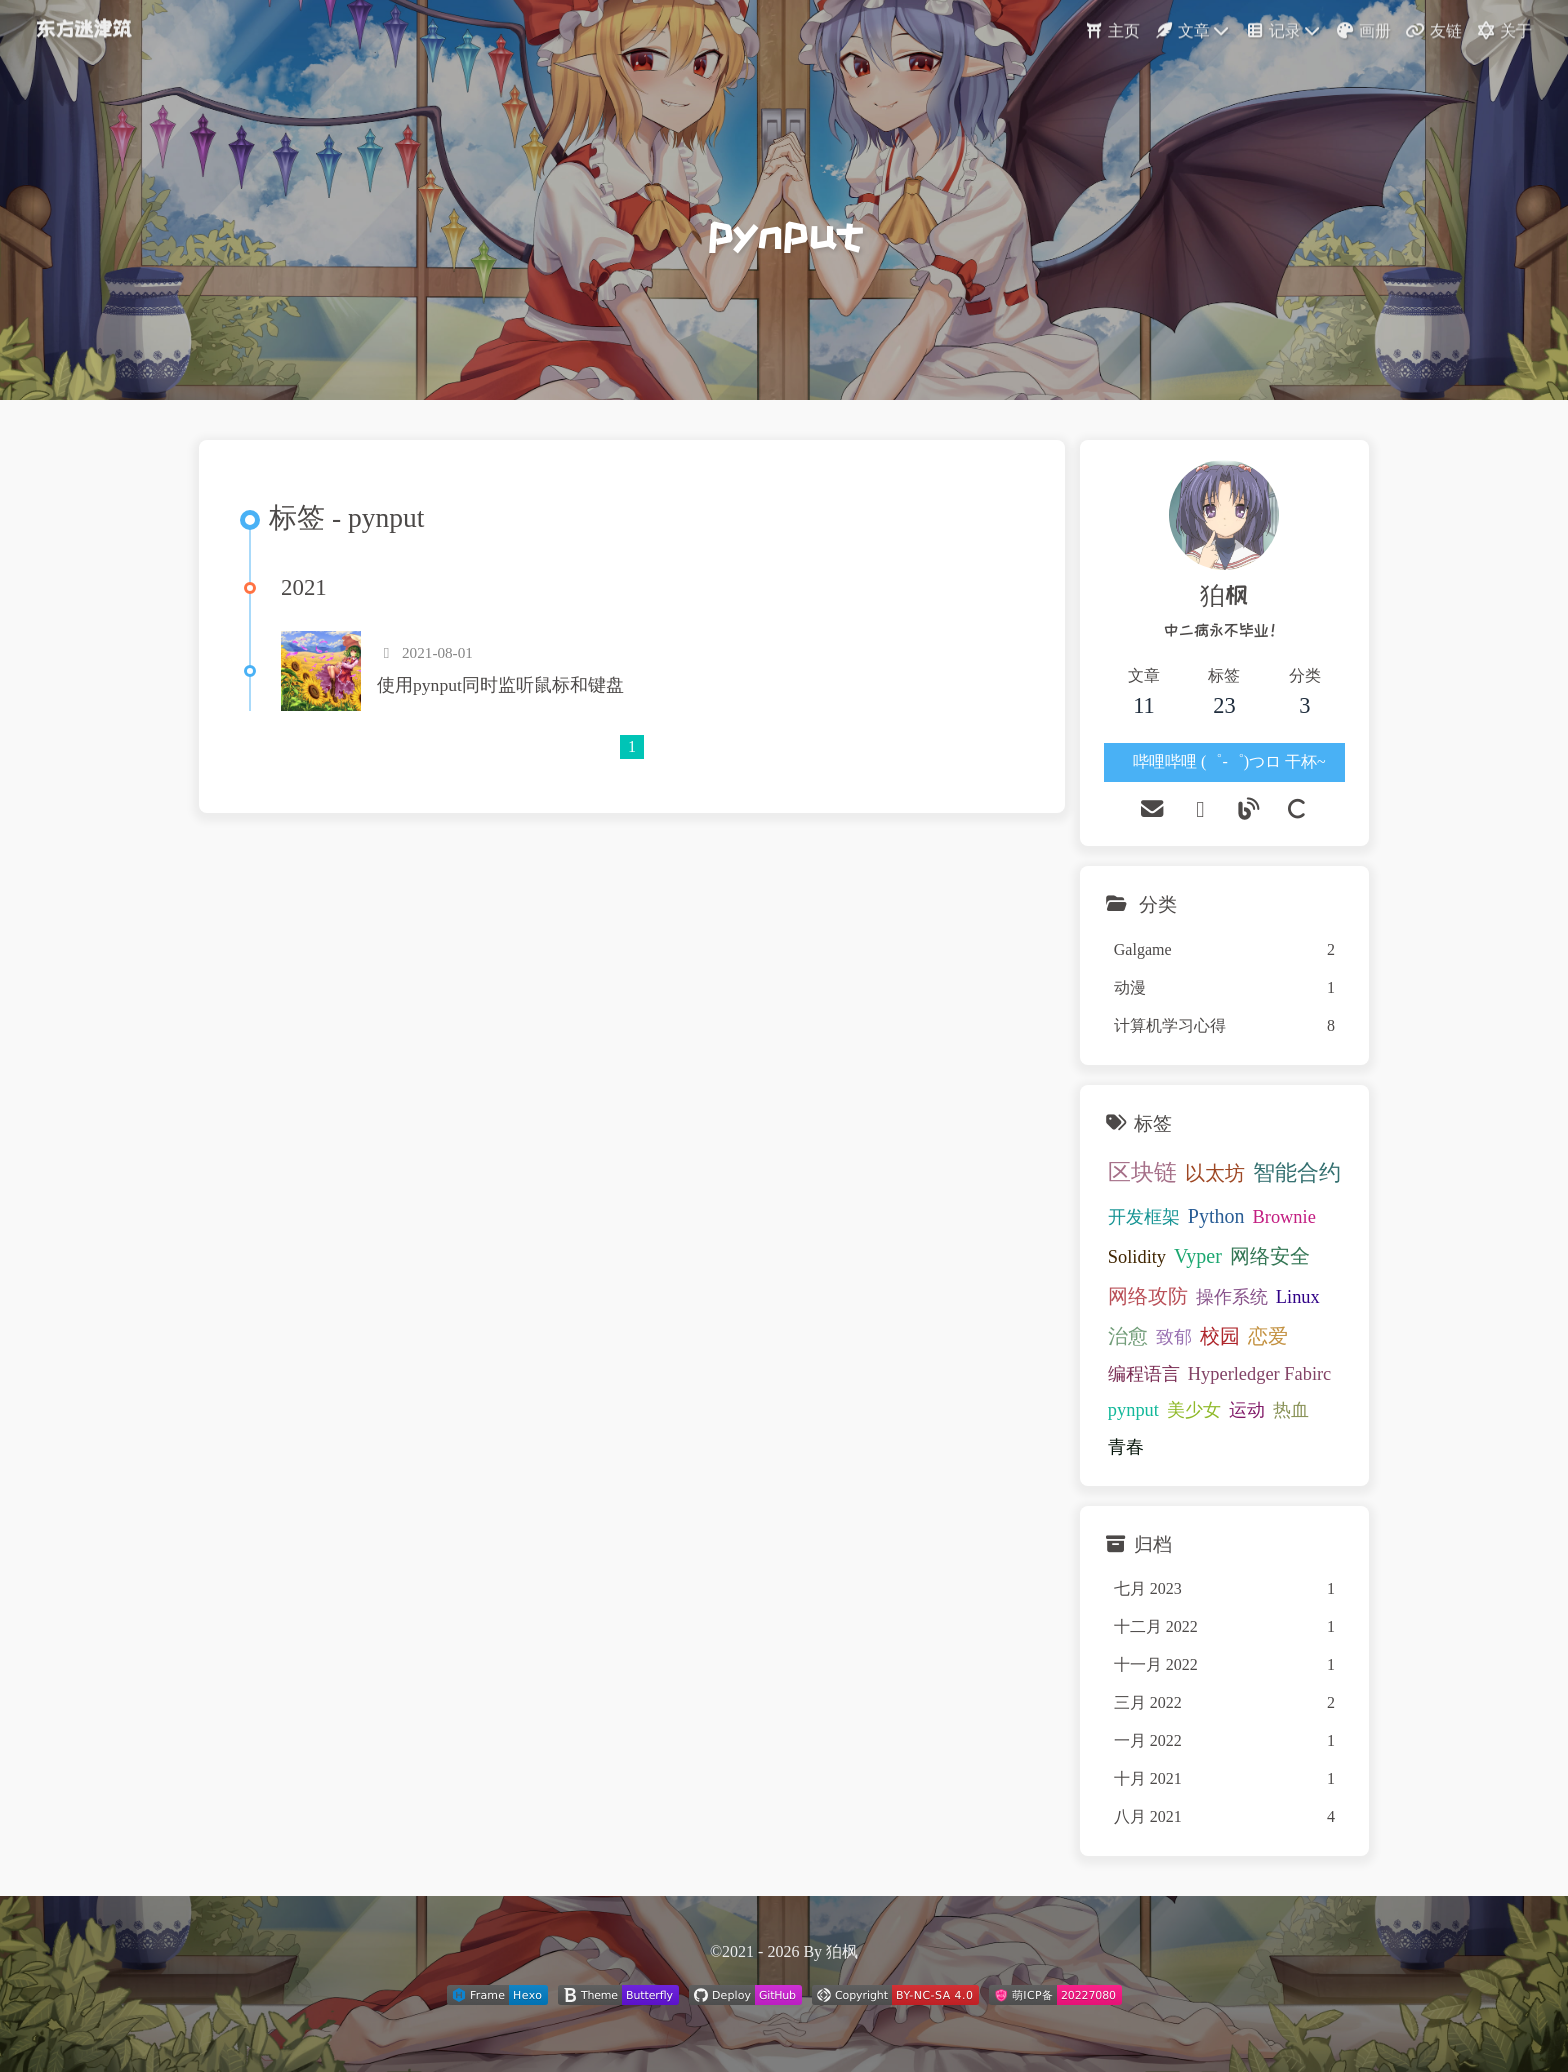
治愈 (1128, 1336)
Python (1216, 1216)
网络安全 (1270, 1256)
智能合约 (1297, 1173)
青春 (1126, 1447)
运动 (1247, 1410)
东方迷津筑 (83, 25)
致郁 (1174, 1337)
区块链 (1142, 1172)
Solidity (1137, 1257)
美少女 (1194, 1410)
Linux (1298, 1297)
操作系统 (1232, 1297)
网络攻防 (1148, 1296)
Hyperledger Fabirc (1260, 1374)
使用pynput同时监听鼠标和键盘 (500, 685)
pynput (1133, 1410)
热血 (1291, 1410)
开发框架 (1144, 1217)
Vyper (1198, 1256)
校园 (1220, 1336)
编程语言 (1144, 1374)
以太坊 (1215, 1173)
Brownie (1283, 1217)
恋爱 (1268, 1336)
